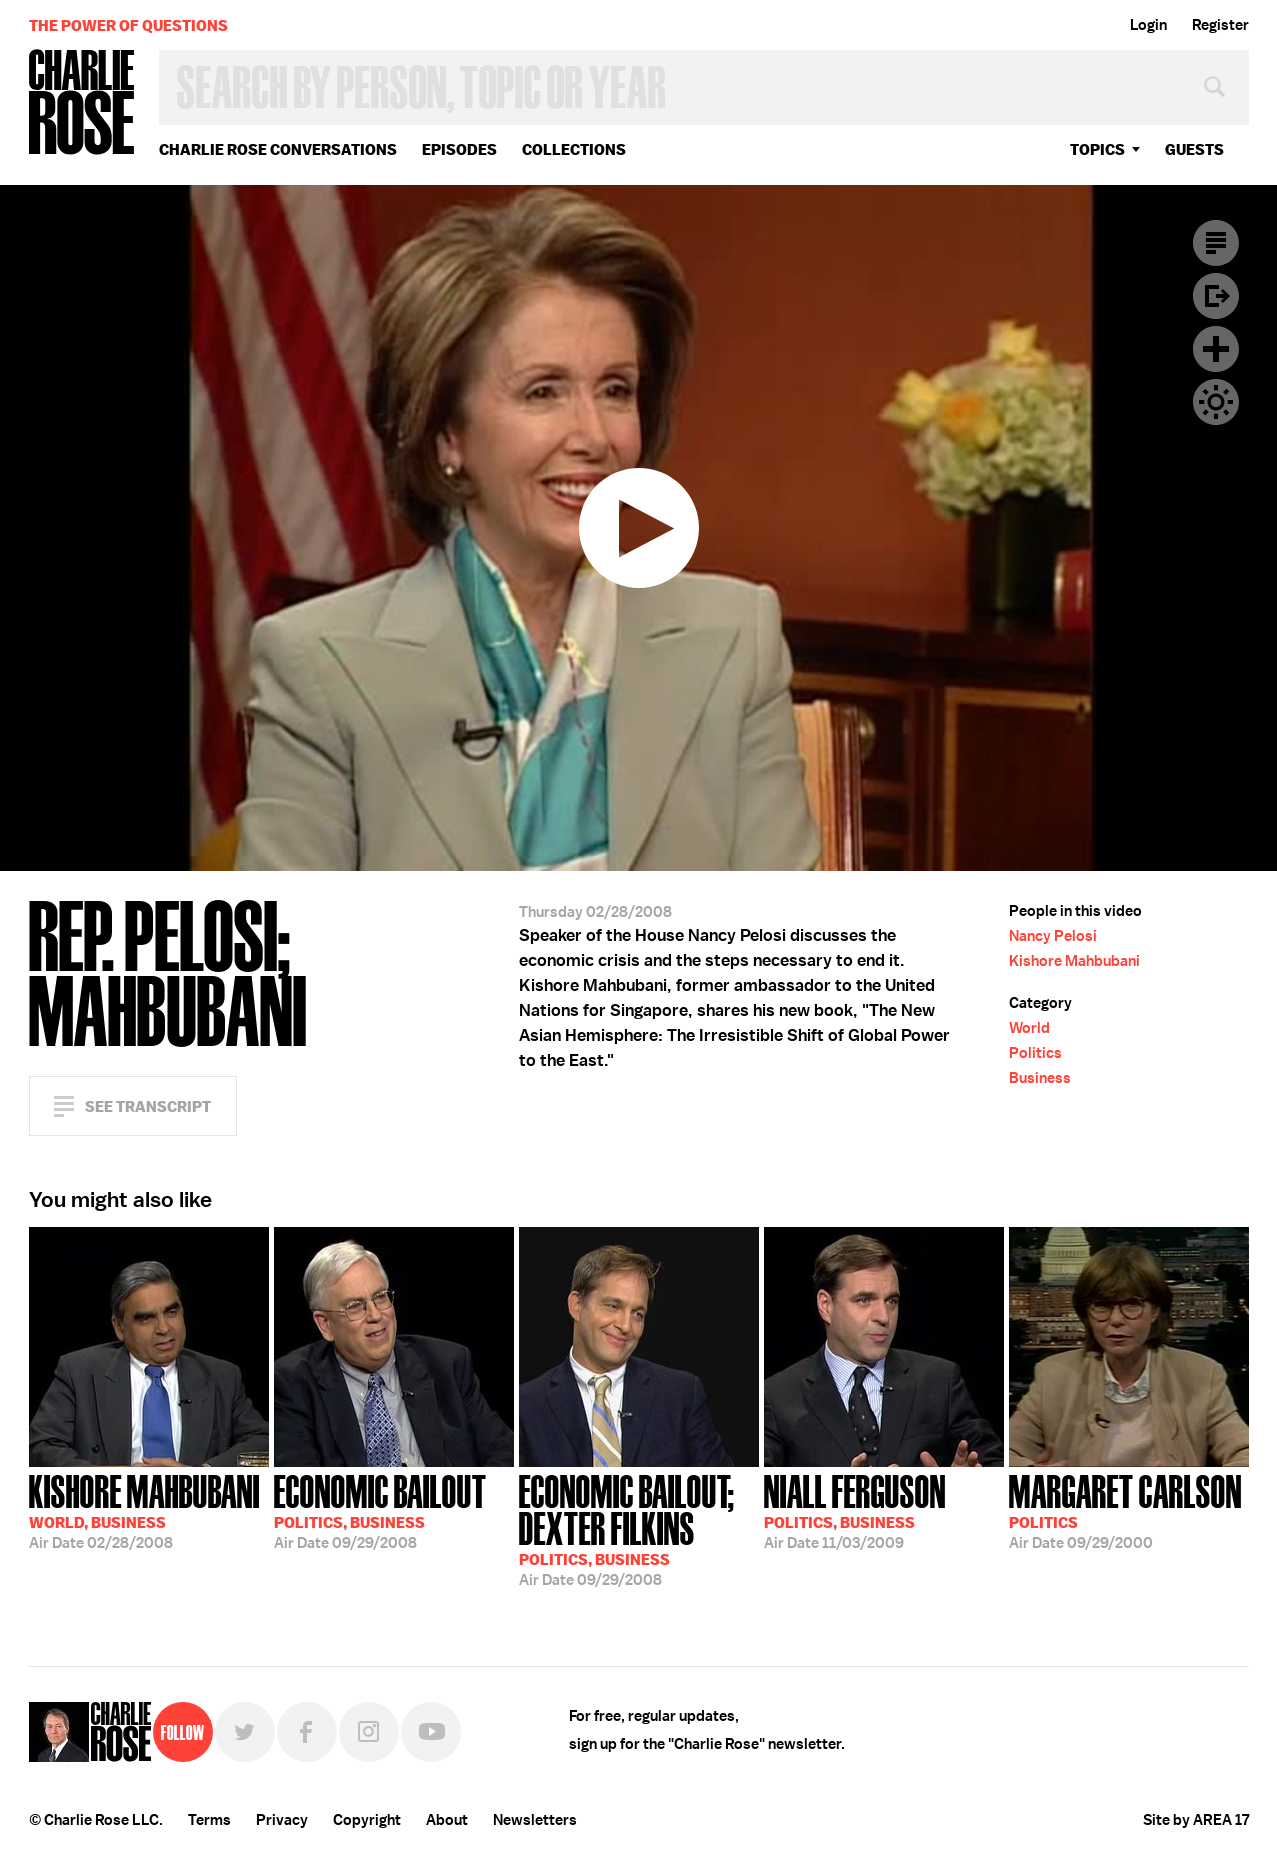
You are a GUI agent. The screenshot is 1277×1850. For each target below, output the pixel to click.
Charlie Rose (82, 103)
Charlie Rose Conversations (278, 149)
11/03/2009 (855, 1510)
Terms (209, 1820)
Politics (1035, 1053)
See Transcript (148, 1106)
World (1029, 1028)
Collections (574, 149)
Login (1148, 25)
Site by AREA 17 (1196, 1820)
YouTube (431, 1732)
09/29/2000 (1125, 1510)
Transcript (1216, 243)
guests (1194, 149)
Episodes (459, 149)
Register (1220, 25)
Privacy (282, 1820)
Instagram (369, 1732)
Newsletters (535, 1820)
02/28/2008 (144, 1510)
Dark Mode (1216, 402)
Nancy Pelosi (1053, 936)
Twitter (245, 1732)
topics (1097, 149)
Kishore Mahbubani (1074, 961)
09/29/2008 (380, 1510)
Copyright (367, 1820)
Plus (1216, 349)
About (447, 1820)
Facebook (307, 1732)
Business (1040, 1078)
